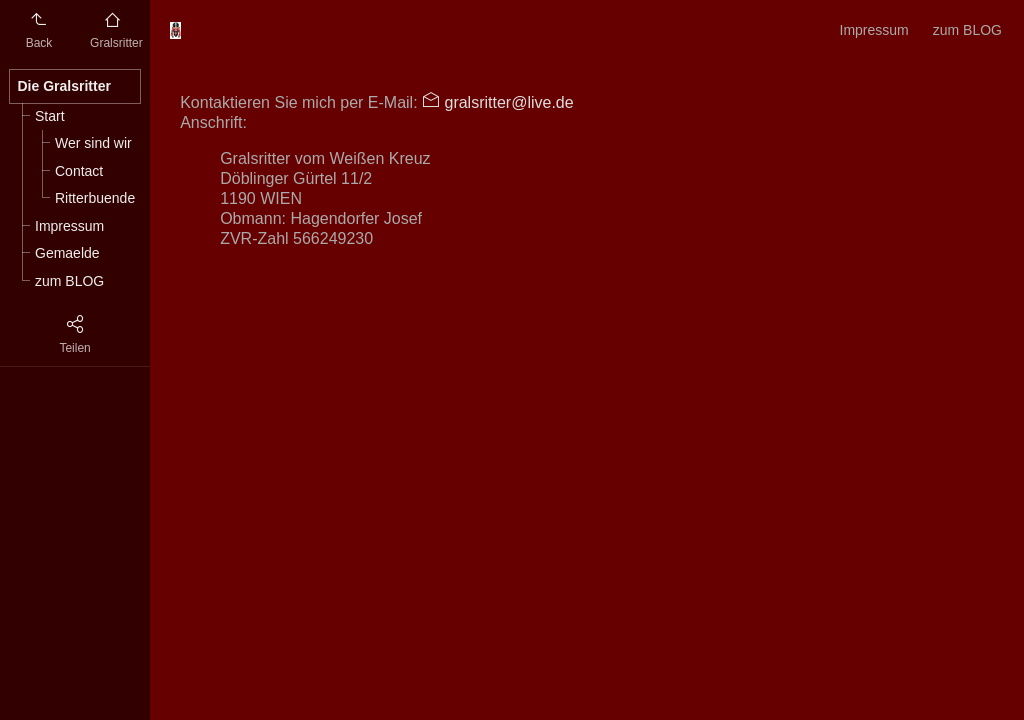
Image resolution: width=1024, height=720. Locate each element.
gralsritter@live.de (507, 102)
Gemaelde (67, 253)
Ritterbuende (95, 198)
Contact (79, 171)
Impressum (69, 226)
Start (50, 116)
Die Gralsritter (64, 86)
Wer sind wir (93, 143)
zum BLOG (69, 281)
